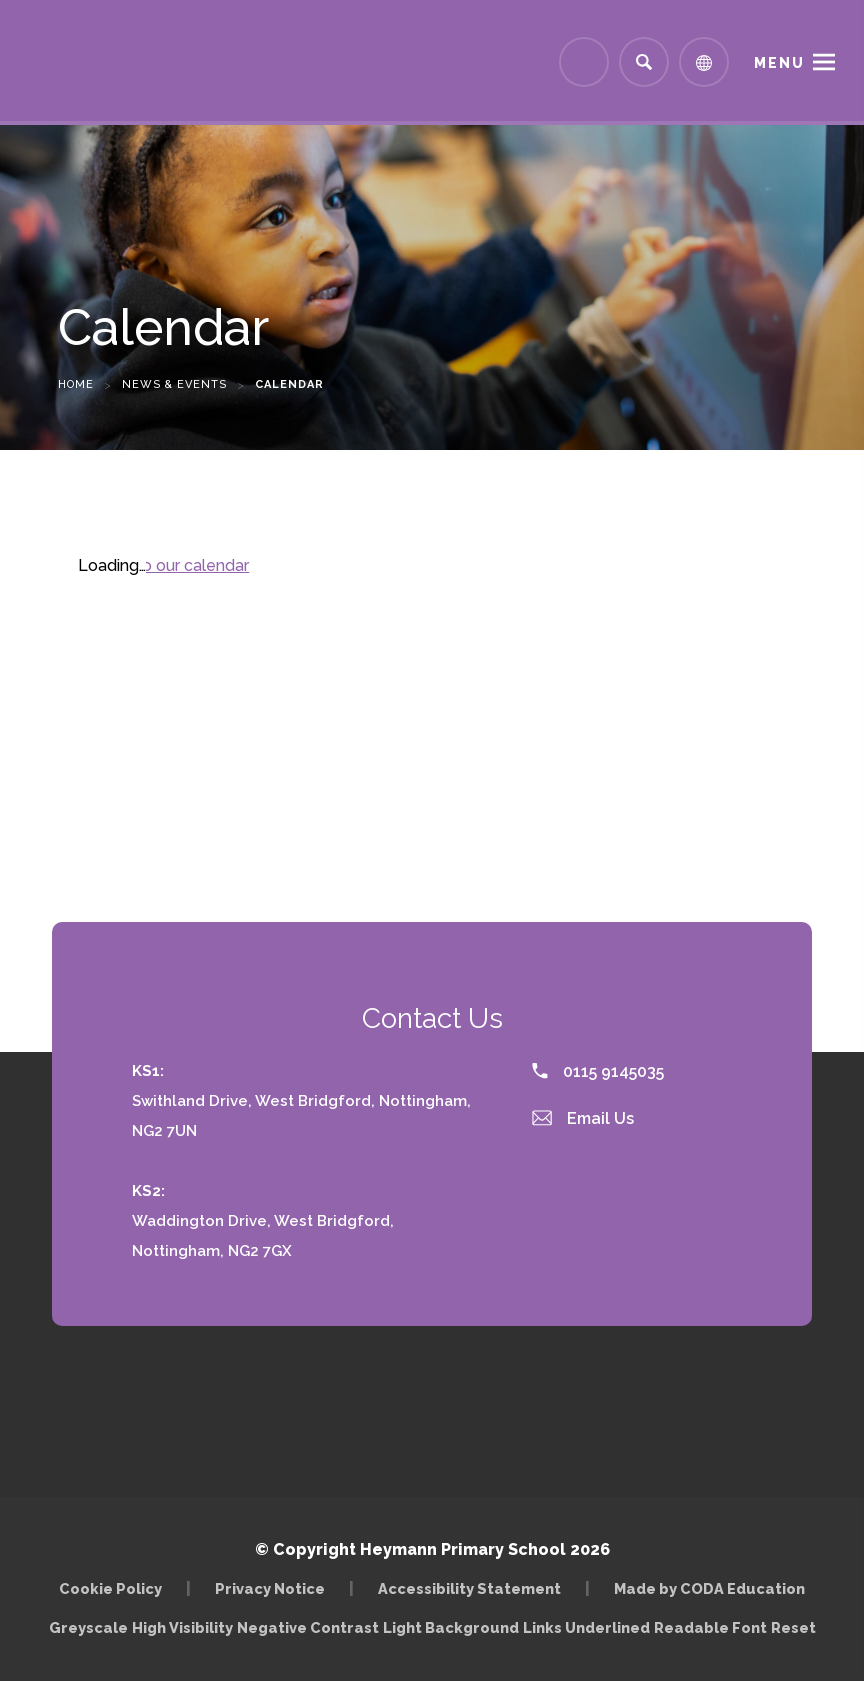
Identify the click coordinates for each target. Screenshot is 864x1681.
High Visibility (182, 1627)
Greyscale (88, 1627)
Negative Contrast (308, 1627)
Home (76, 384)
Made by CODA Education (709, 1588)
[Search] (644, 62)
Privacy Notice (270, 1588)
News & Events (174, 384)
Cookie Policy (110, 1588)
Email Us (583, 1118)
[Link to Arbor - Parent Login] (584, 62)
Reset (793, 1627)
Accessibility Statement (469, 1588)
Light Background (451, 1627)
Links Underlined (586, 1627)
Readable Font (710, 1627)
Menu (779, 63)
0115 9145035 (598, 1071)
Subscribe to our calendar (153, 565)
